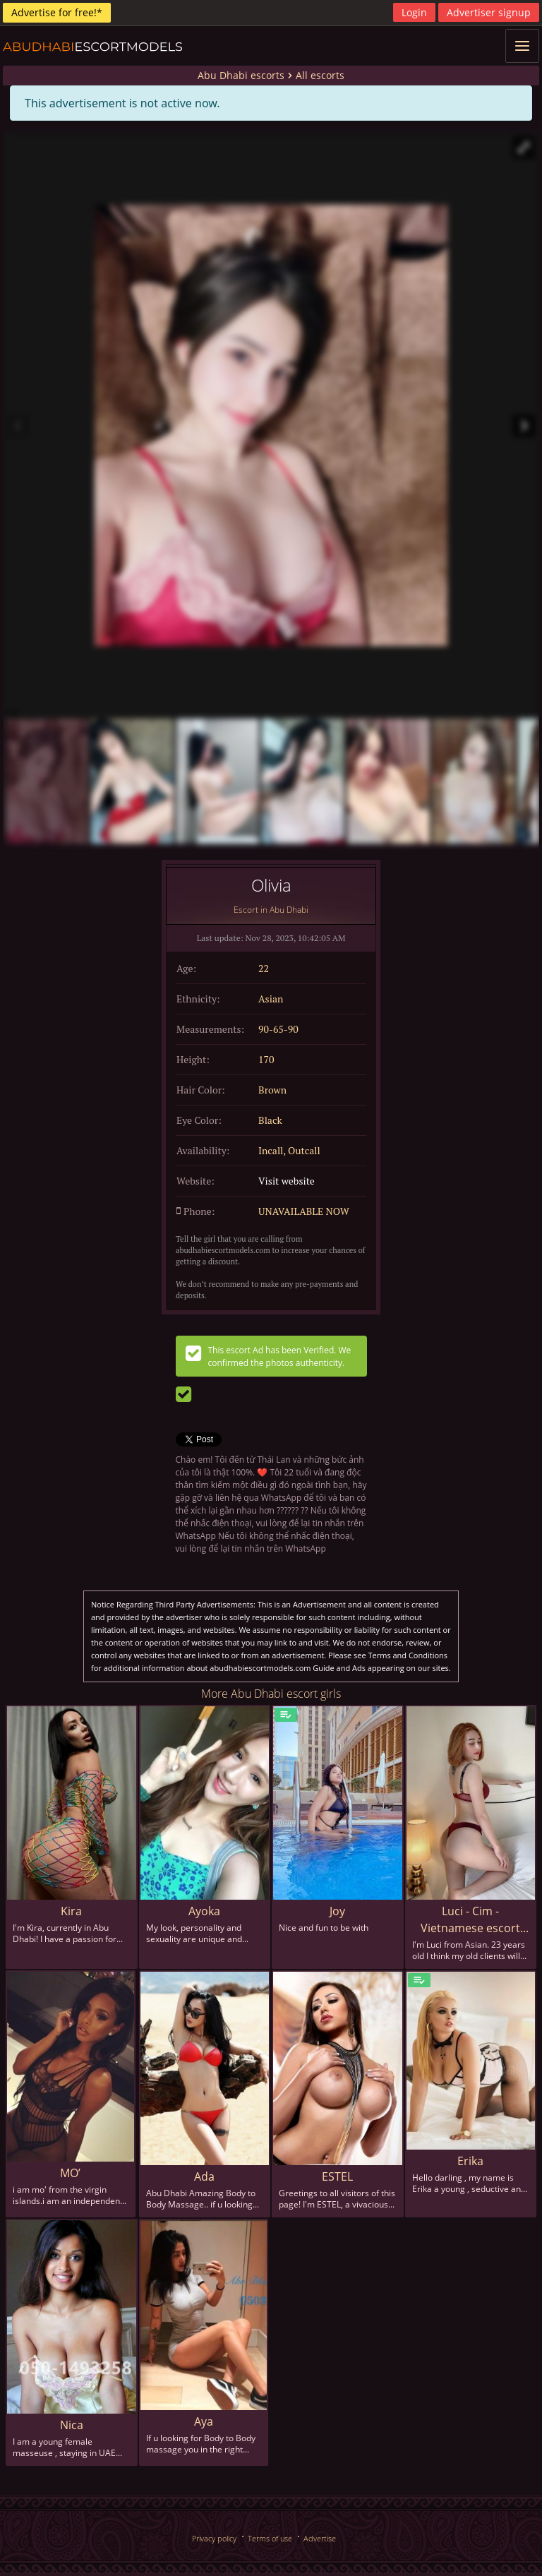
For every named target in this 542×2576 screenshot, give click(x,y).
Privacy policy (214, 2538)
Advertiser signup (489, 12)
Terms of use (270, 2538)
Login (414, 12)
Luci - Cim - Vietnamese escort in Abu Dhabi (470, 1919)
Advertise (319, 2538)
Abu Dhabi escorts (241, 75)
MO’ (70, 2173)
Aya (203, 2421)
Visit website (286, 1180)
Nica (71, 2425)
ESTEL (337, 2176)
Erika (470, 2161)
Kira (71, 1911)
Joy (337, 1911)
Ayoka (204, 1911)
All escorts (320, 75)
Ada (204, 2176)
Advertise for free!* (56, 12)
